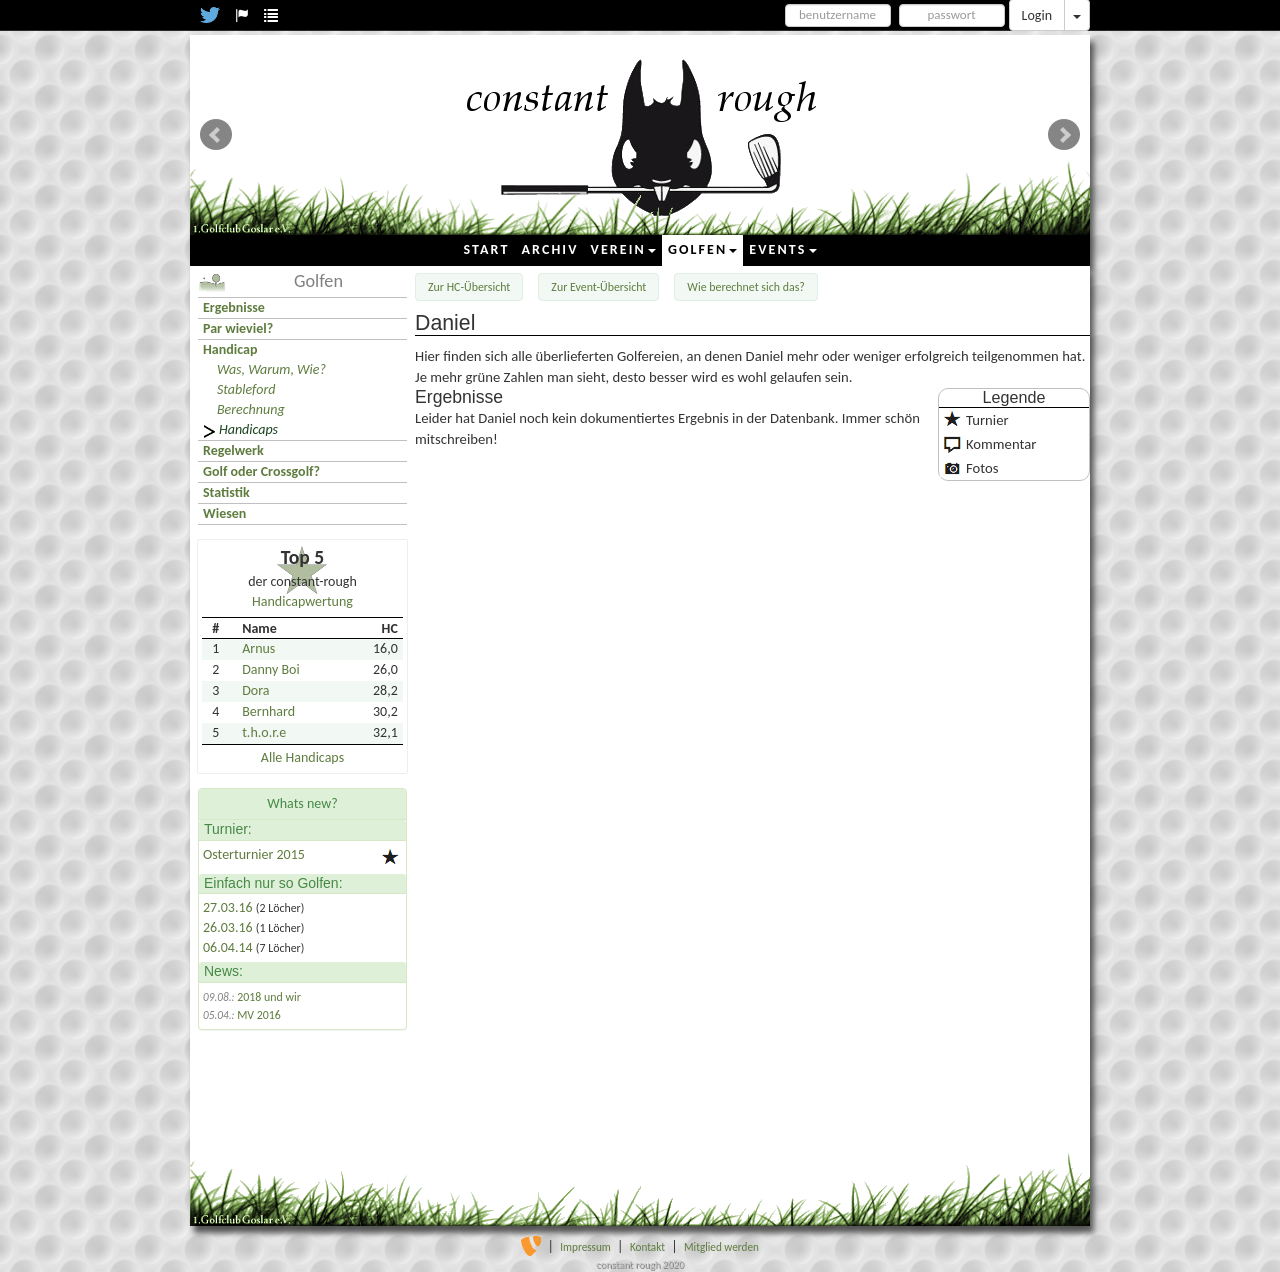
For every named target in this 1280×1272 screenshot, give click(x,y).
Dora (255, 690)
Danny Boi (270, 669)
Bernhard (268, 711)
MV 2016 (259, 1015)
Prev (216, 135)
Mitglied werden (721, 1247)
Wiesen (224, 513)
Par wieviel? (238, 328)
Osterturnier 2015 (254, 854)
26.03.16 (229, 927)
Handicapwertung (302, 601)
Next (1064, 135)
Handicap (230, 349)
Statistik (226, 492)
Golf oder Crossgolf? (261, 471)
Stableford (246, 389)
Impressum (585, 1247)
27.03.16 (229, 907)
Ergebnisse (234, 307)
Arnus (258, 648)
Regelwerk (233, 450)
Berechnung (251, 409)
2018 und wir (269, 997)
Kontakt (647, 1247)
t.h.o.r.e (264, 732)
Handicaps (248, 429)
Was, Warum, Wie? (271, 369)
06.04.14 (229, 947)
